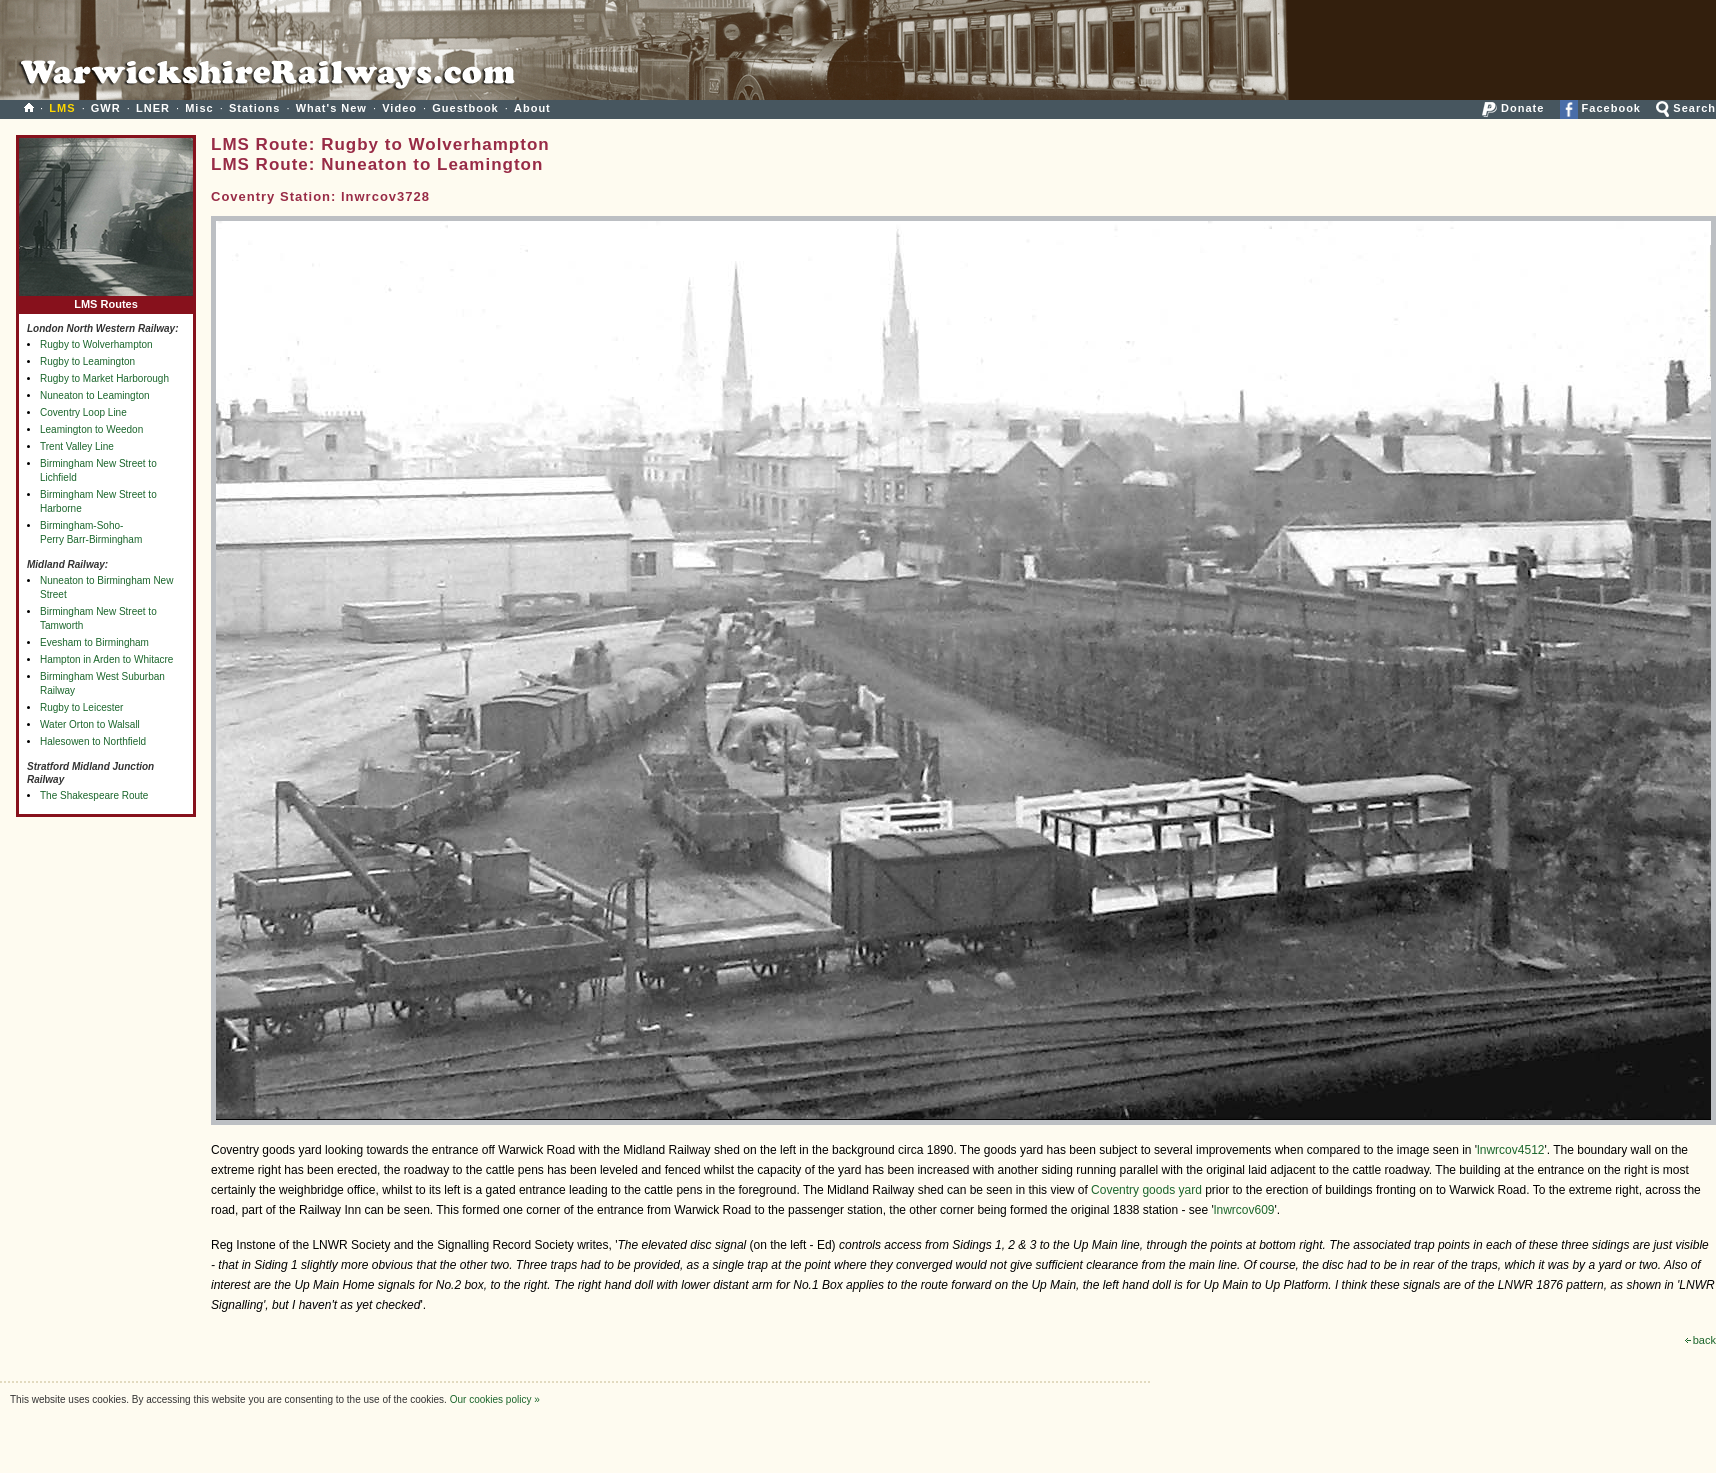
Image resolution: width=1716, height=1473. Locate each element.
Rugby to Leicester (81, 707)
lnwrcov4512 (1510, 1150)
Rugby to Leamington (87, 361)
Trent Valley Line (77, 446)
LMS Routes (106, 299)
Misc (199, 108)
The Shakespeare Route (94, 795)
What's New (331, 108)
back (1700, 1340)
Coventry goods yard (1146, 1190)
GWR (106, 108)
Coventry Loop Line (83, 412)
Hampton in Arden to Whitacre (106, 659)
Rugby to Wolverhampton (96, 344)
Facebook (1600, 108)
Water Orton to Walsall (90, 724)
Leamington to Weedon (91, 429)
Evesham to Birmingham (94, 642)
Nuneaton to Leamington (95, 395)
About (532, 108)
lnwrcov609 (1244, 1210)
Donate (1513, 108)
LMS (62, 108)
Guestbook (465, 108)
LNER (153, 108)
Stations (254, 108)
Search (1686, 108)
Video (399, 108)
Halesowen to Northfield (93, 741)
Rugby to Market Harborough (104, 378)
